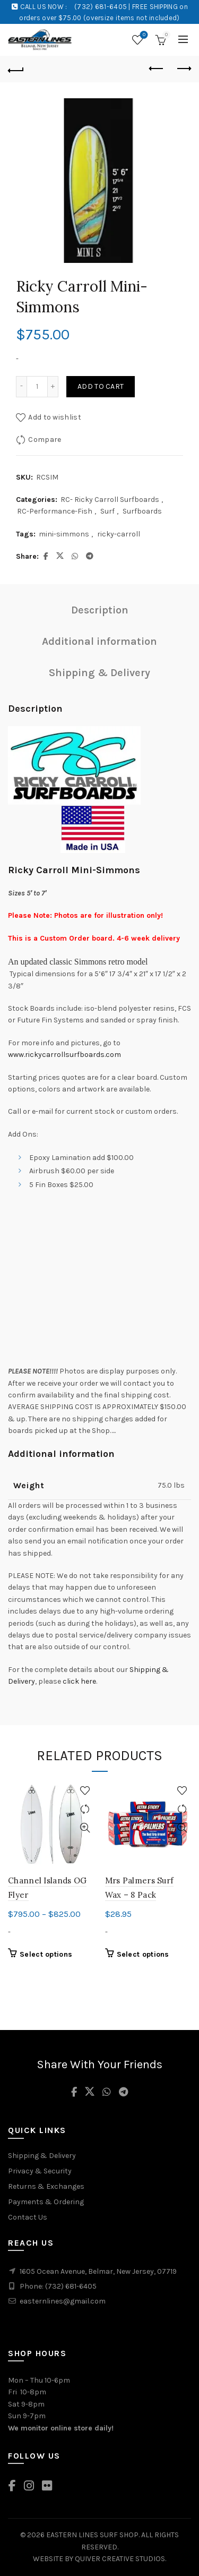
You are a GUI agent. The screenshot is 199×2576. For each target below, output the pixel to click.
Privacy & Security (40, 2171)
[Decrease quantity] (21, 386)
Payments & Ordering (46, 2201)
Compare (44, 438)
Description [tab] (99, 610)
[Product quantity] (37, 386)
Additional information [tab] (99, 641)
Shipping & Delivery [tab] (99, 673)
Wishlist (143, 35)
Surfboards (142, 511)
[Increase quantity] (53, 386)
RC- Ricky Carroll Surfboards (109, 499)
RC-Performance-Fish (54, 511)
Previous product (157, 68)
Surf (107, 511)
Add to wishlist (54, 416)
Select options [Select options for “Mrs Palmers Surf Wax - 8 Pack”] (143, 1954)
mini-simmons (64, 534)
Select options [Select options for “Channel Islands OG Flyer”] (46, 1954)
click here (79, 1681)
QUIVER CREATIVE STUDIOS (120, 2558)
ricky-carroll (118, 534)
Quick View (85, 1828)
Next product (183, 68)
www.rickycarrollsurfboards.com (65, 1054)
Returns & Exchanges (46, 2186)
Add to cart (100, 386)
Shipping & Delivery (42, 2155)
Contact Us (27, 2217)
